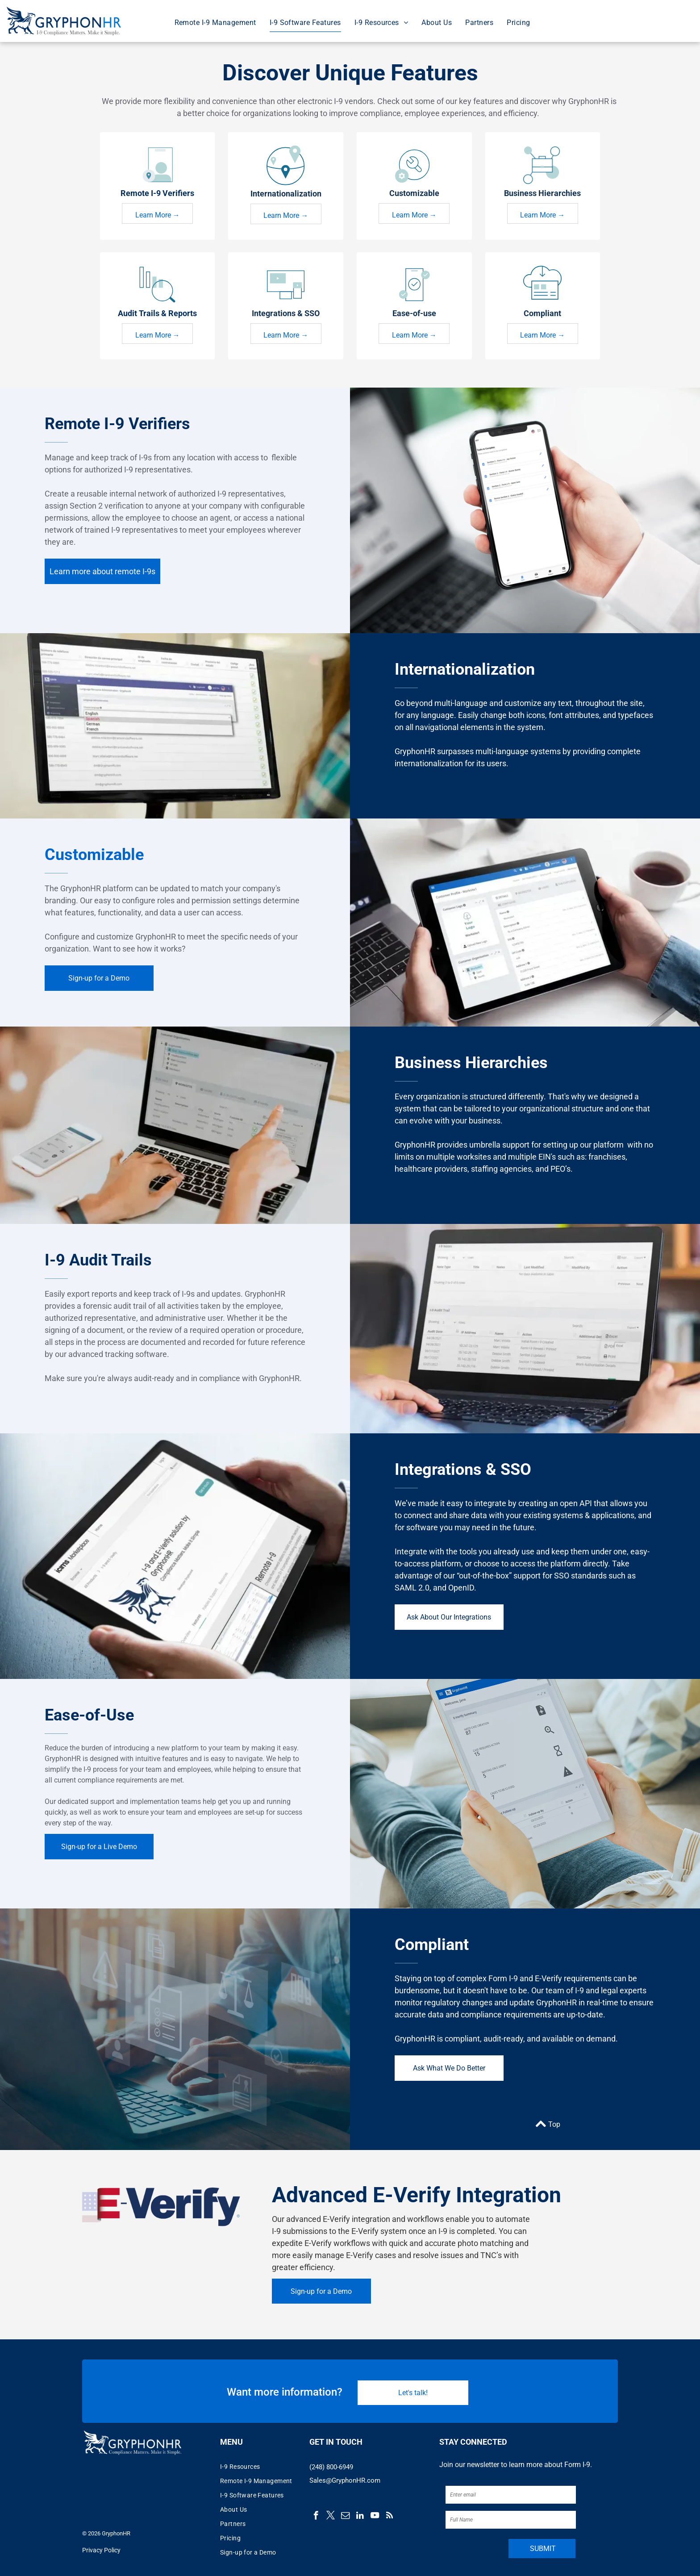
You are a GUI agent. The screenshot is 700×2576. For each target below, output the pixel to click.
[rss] (389, 2516)
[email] (345, 2516)
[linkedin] (360, 2516)
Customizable (94, 854)
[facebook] (315, 2516)
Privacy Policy (101, 2550)
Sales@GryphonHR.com (344, 2480)
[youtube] (374, 2516)
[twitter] (330, 2516)
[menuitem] (215, 22)
